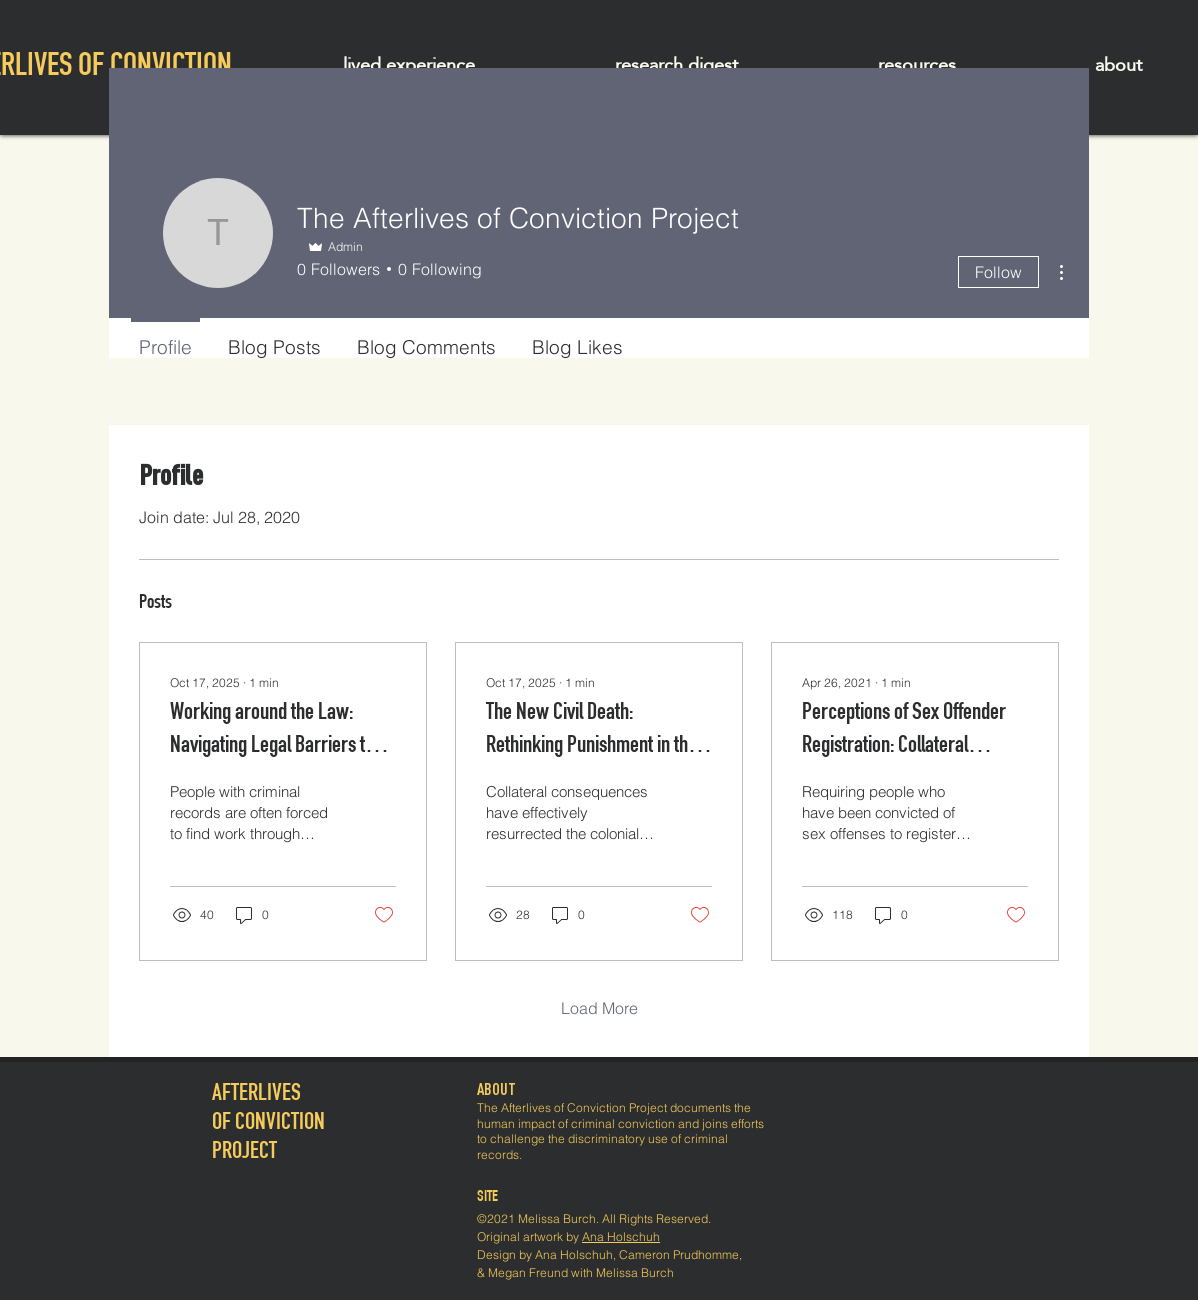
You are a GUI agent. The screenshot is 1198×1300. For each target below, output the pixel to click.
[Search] (1068, 67)
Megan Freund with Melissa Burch (581, 1272)
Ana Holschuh (621, 1236)
